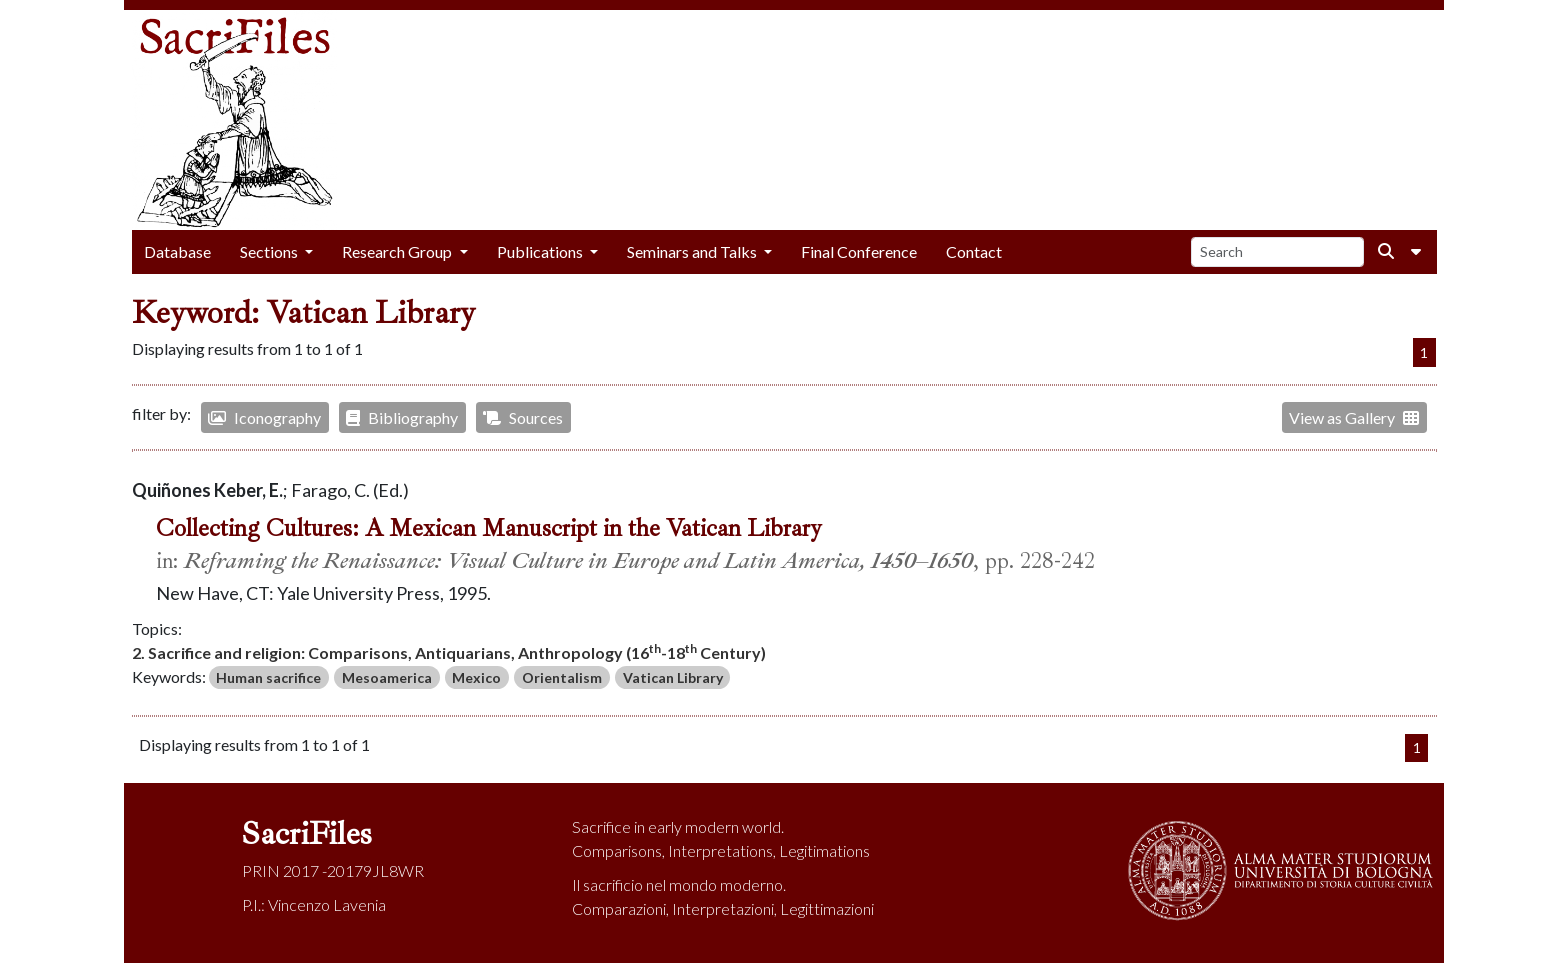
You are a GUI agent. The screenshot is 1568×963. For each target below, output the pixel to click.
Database (177, 251)
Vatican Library (673, 677)
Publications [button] (541, 251)
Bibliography (402, 417)
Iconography (264, 417)
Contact (974, 251)
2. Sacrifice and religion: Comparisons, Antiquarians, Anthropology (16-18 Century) (449, 651)
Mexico (476, 677)
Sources (523, 417)
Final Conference (859, 251)
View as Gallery (1354, 417)
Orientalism (562, 677)
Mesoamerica (387, 677)
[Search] (1277, 252)
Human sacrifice (268, 677)
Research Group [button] (398, 251)
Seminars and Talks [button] (693, 251)
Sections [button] (270, 251)
